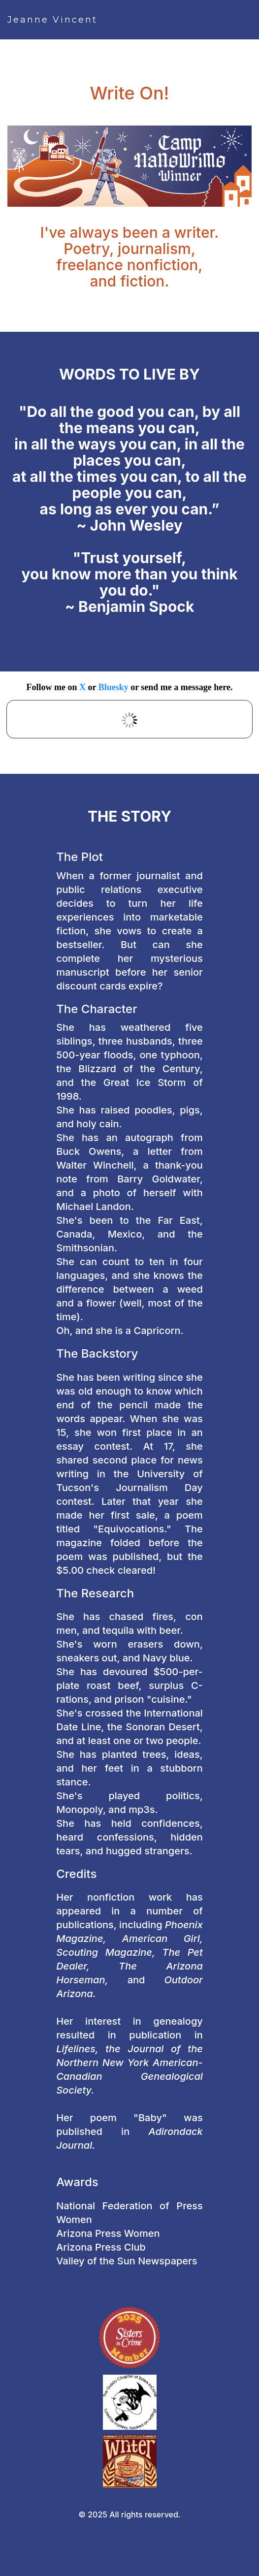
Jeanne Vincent (52, 19)
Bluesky (113, 687)
